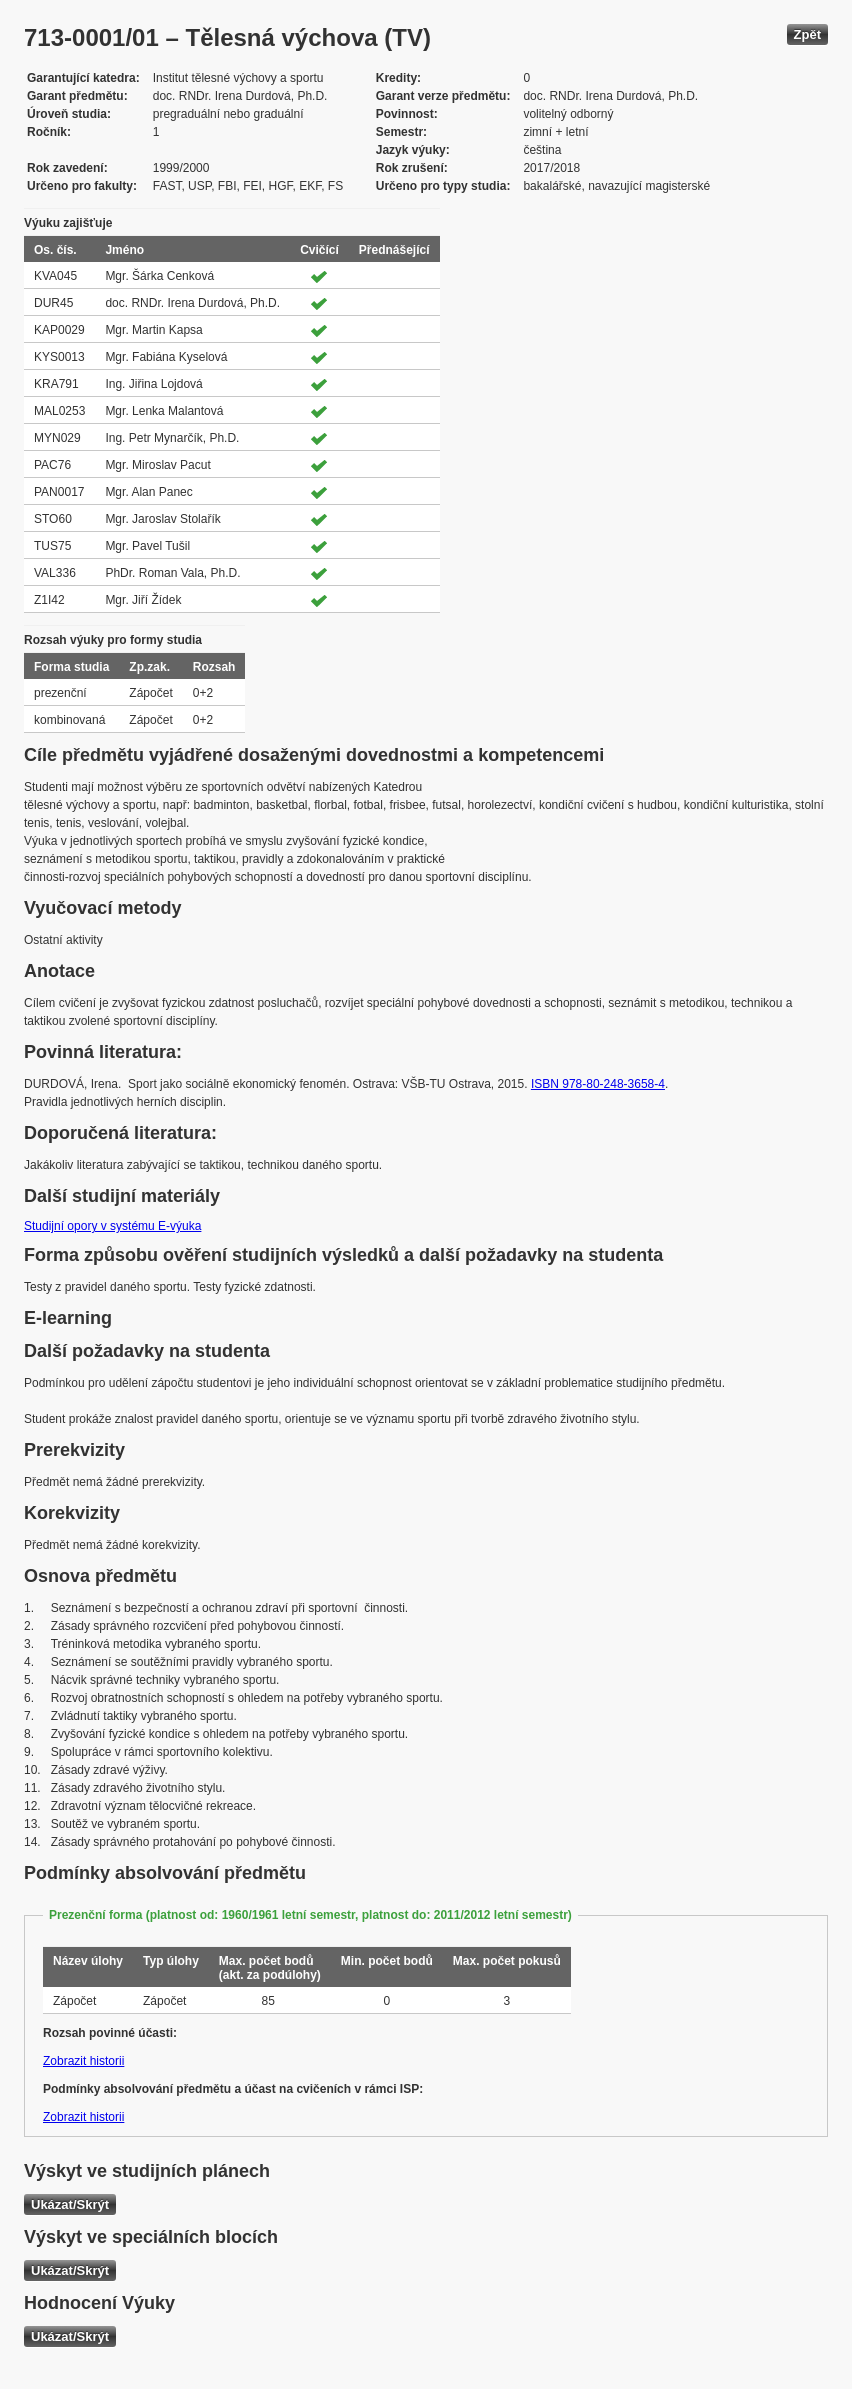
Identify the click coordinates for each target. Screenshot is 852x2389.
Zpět (807, 34)
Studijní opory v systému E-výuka (112, 1226)
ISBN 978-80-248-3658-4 (598, 1084)
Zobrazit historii (83, 2061)
